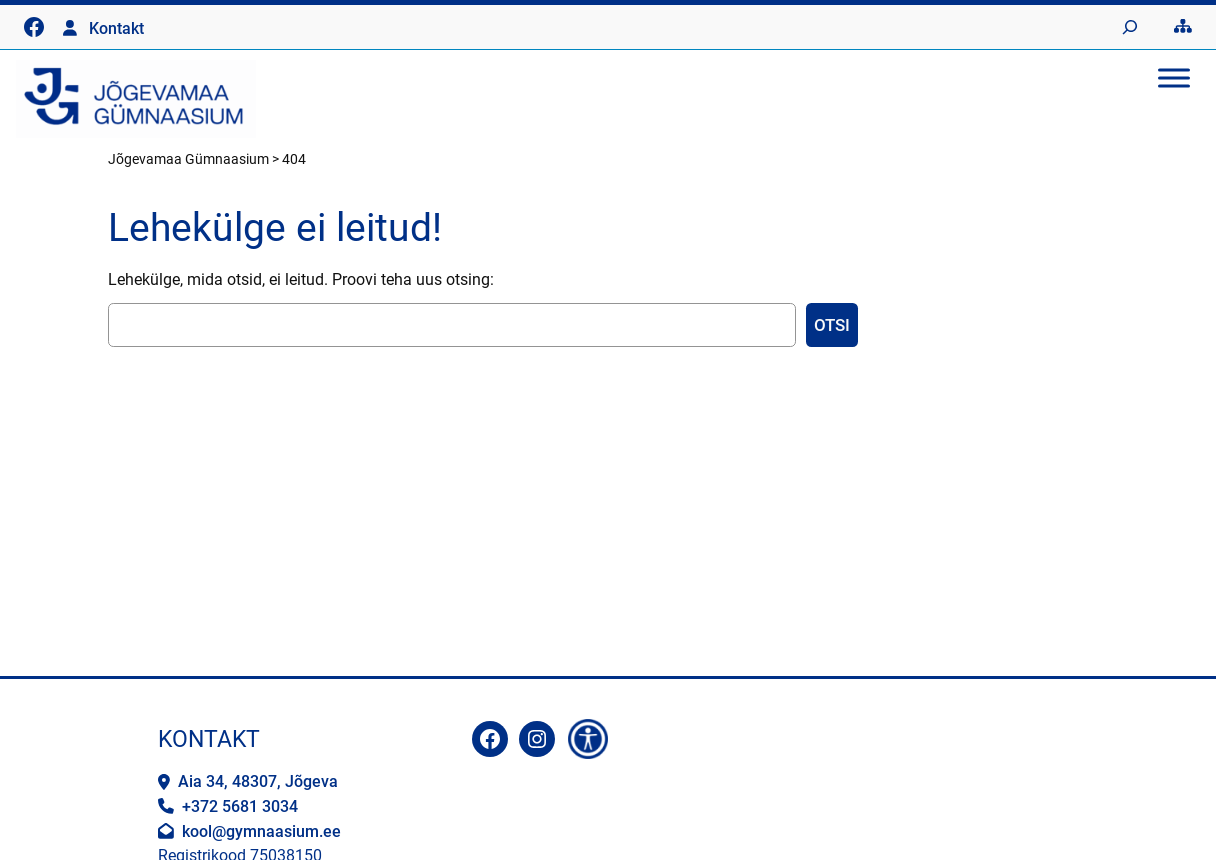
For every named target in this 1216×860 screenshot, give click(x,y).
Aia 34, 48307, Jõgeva (258, 781)
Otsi (832, 325)
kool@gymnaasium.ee (261, 831)
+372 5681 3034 (240, 806)
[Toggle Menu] (1174, 77)
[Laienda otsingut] (1130, 27)
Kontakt (116, 28)
